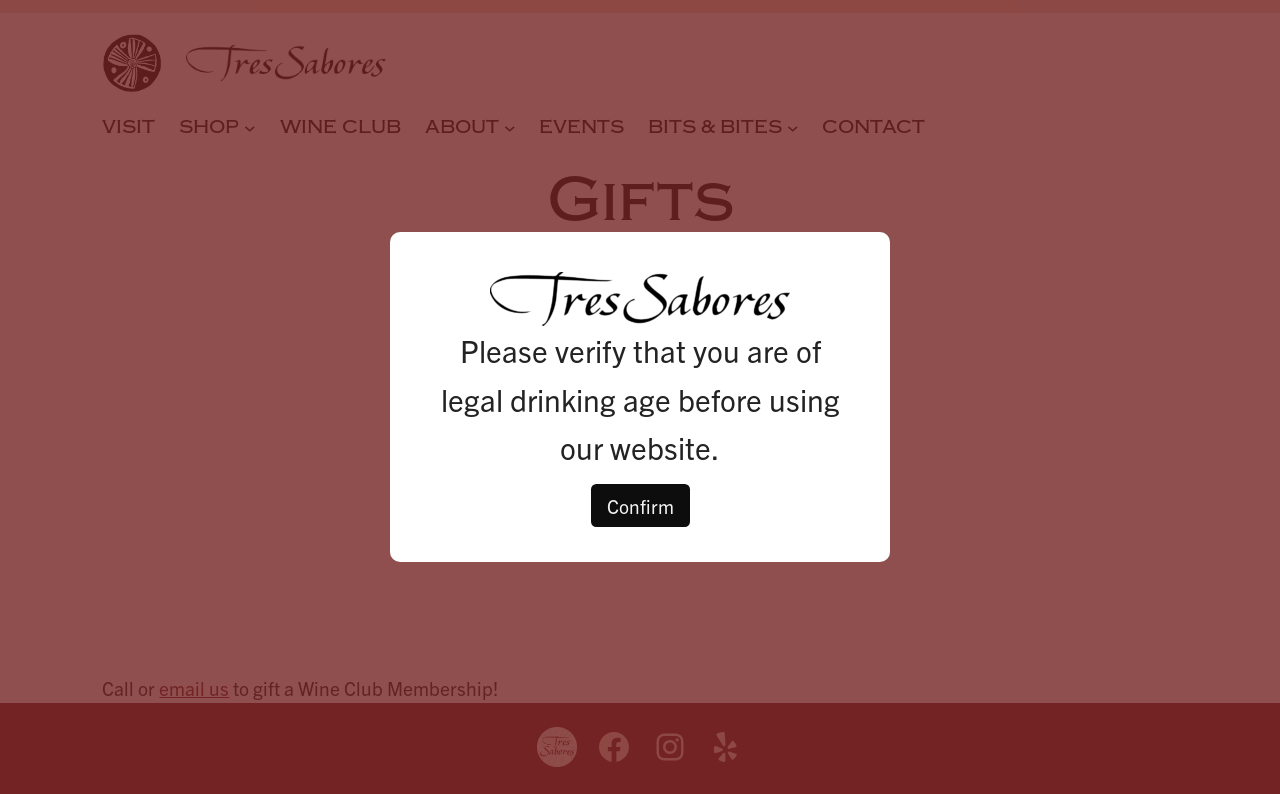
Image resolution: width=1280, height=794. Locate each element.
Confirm (640, 506)
